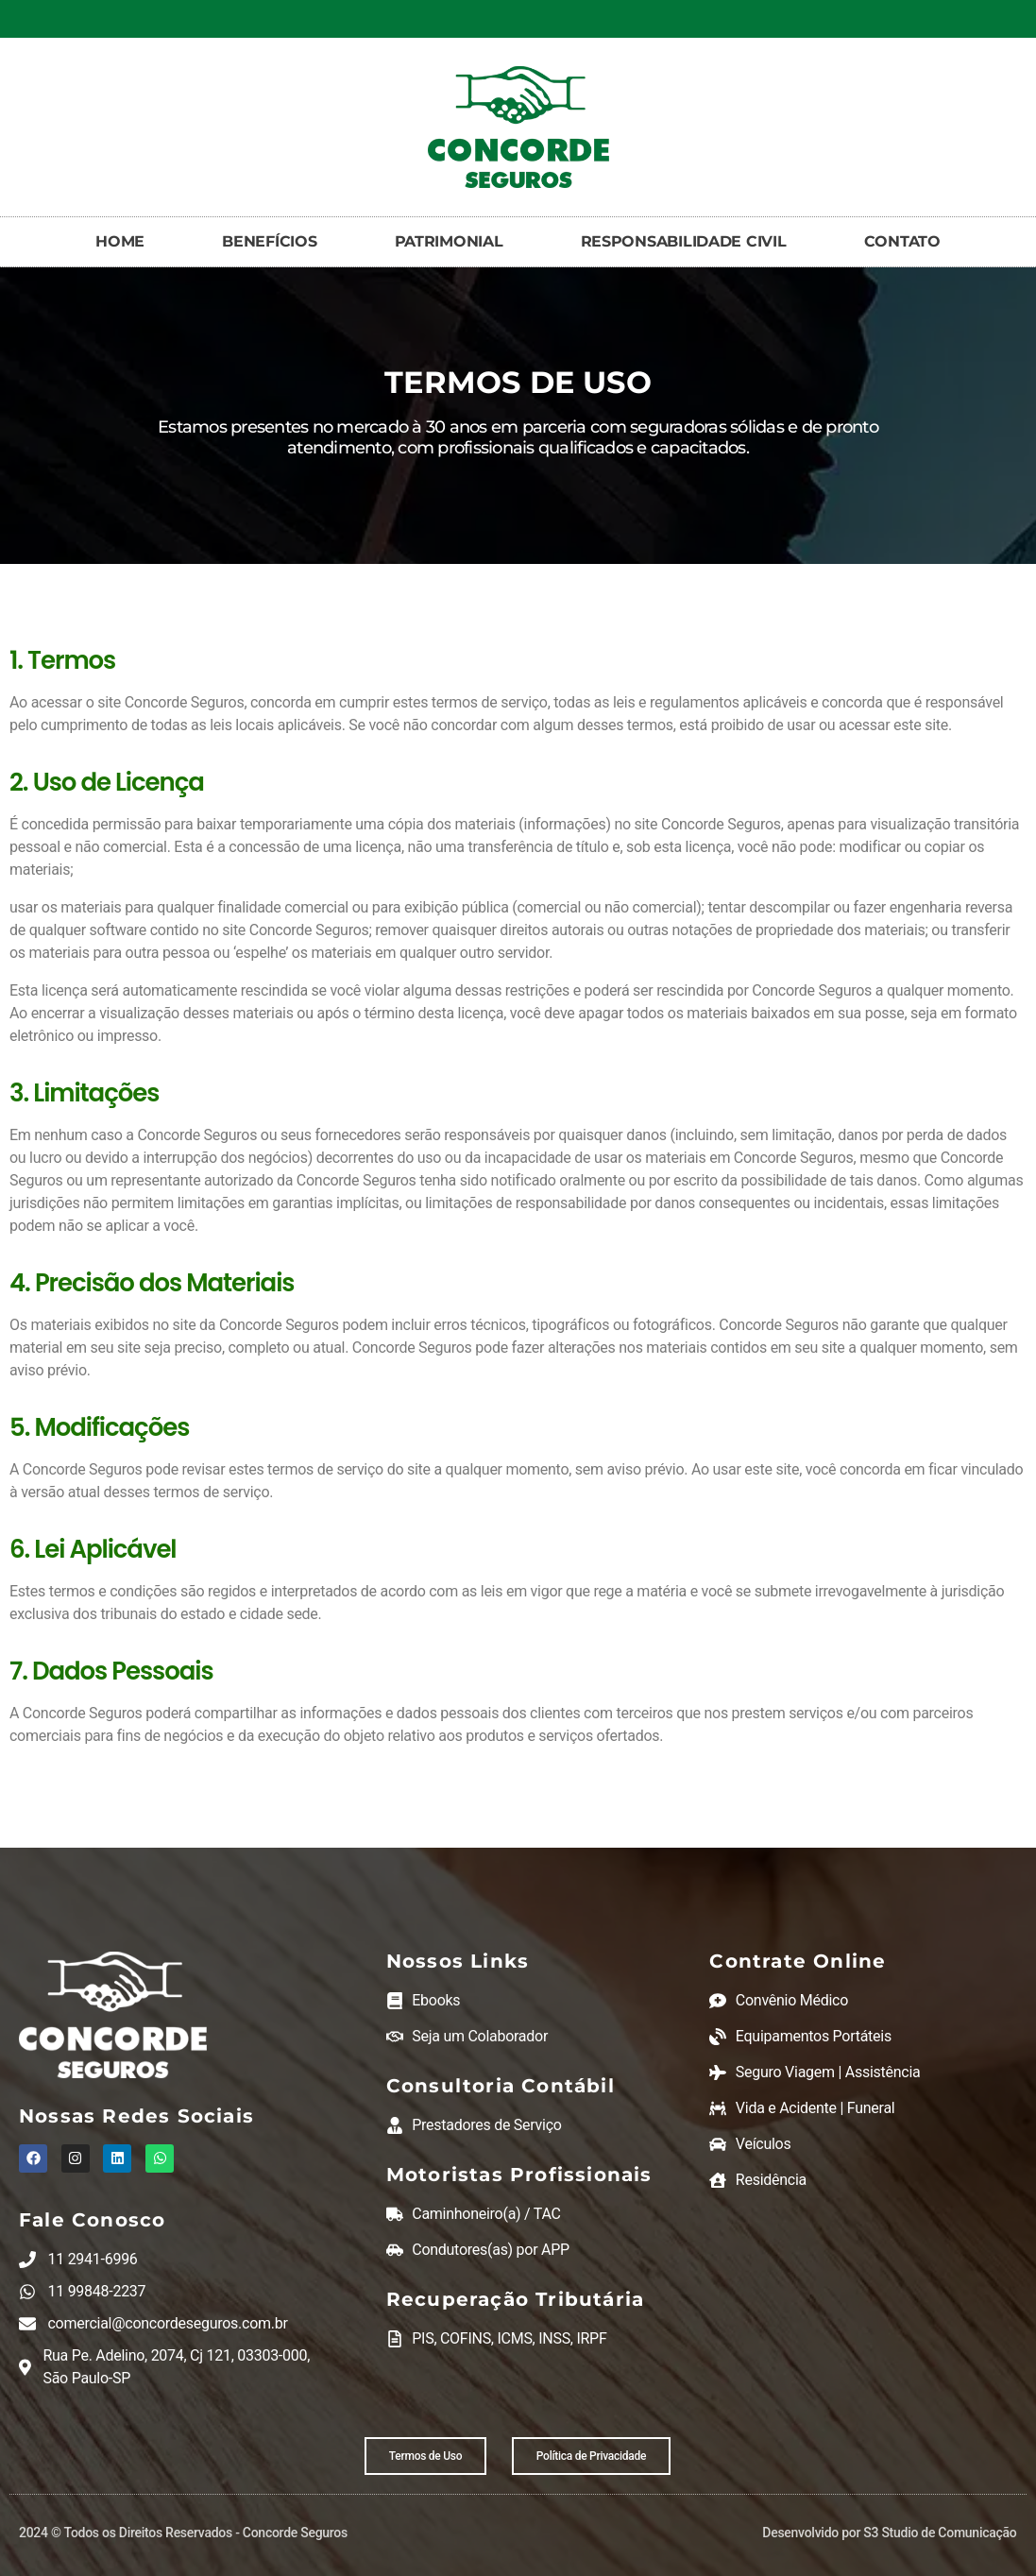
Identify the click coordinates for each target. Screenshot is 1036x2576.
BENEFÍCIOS (269, 241)
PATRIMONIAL (449, 241)
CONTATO (902, 241)
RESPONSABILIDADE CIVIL (684, 241)
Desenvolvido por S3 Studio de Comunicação (889, 2532)
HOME (119, 241)
